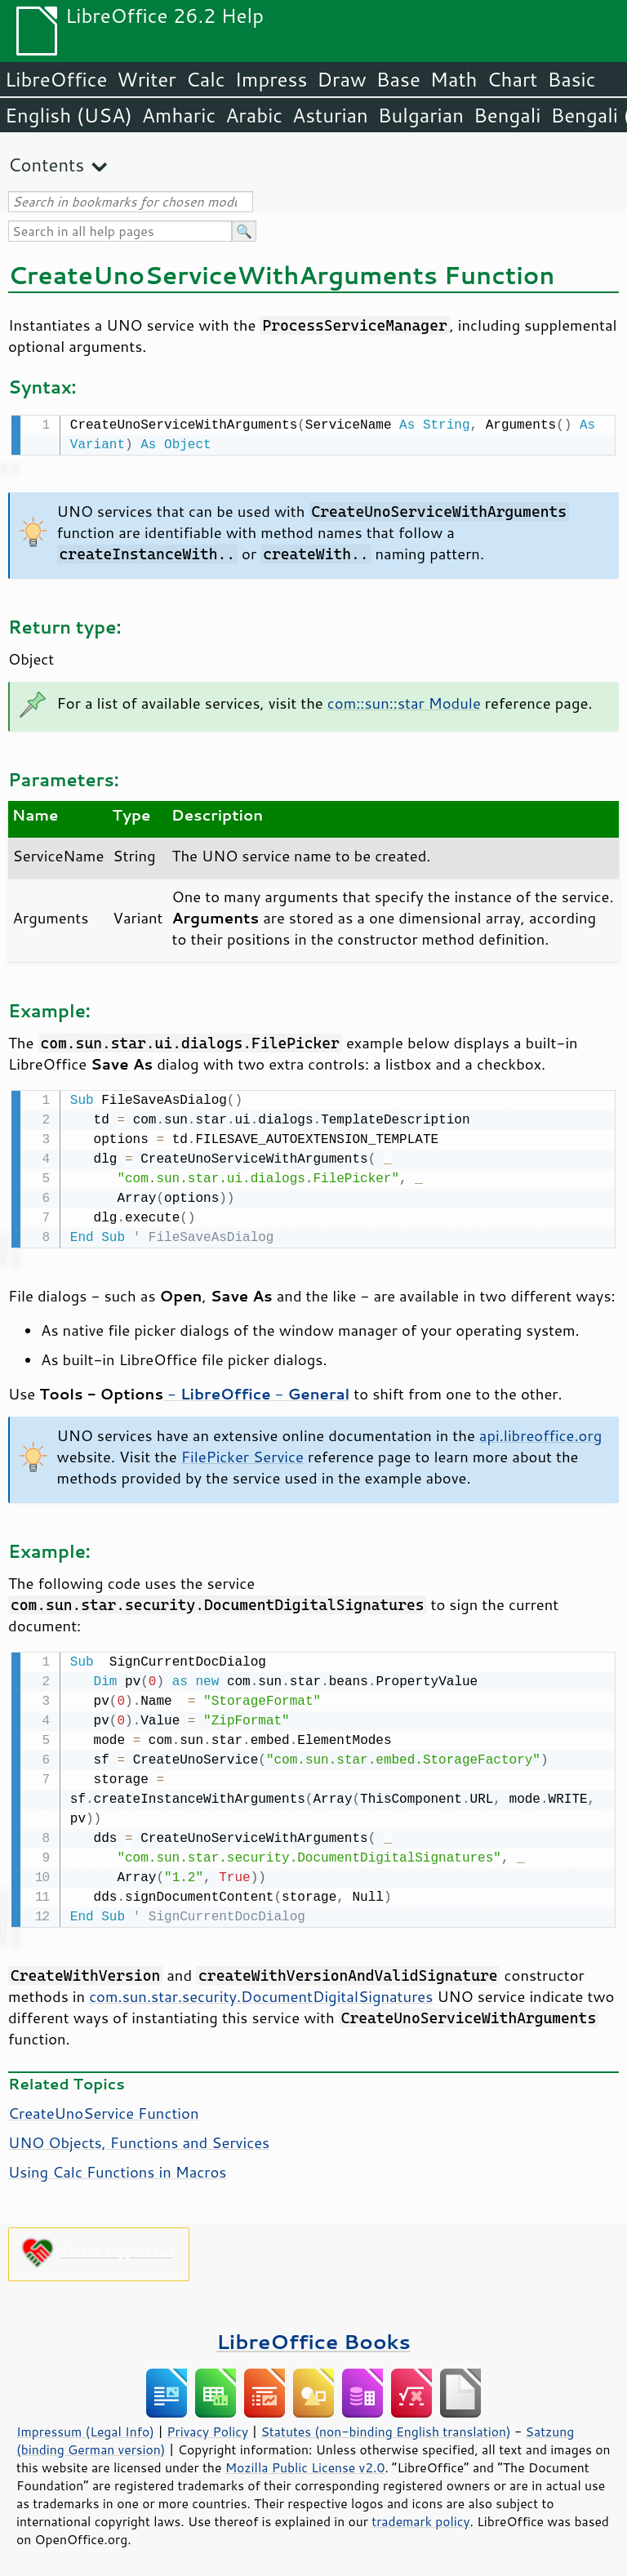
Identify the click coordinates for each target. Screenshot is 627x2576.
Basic (571, 79)
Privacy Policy (207, 2427)
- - (256, 1390)
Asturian (330, 115)
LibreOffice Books (313, 2336)
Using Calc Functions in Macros (117, 2167)
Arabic (253, 115)
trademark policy (420, 2516)
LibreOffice (56, 79)
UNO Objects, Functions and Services (138, 2137)
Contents (46, 164)
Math (454, 79)
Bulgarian (421, 115)
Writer (146, 79)
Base (398, 79)
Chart (512, 79)
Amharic (179, 115)
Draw (341, 79)
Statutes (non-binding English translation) (385, 2427)
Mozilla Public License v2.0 (305, 2462)
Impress (271, 79)
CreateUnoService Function (103, 2108)
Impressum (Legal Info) (85, 2427)
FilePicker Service (242, 1453)
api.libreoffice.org (540, 1432)
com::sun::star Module (404, 701)
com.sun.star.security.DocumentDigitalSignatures (261, 1991)
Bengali (507, 115)
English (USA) (68, 115)
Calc (205, 79)
